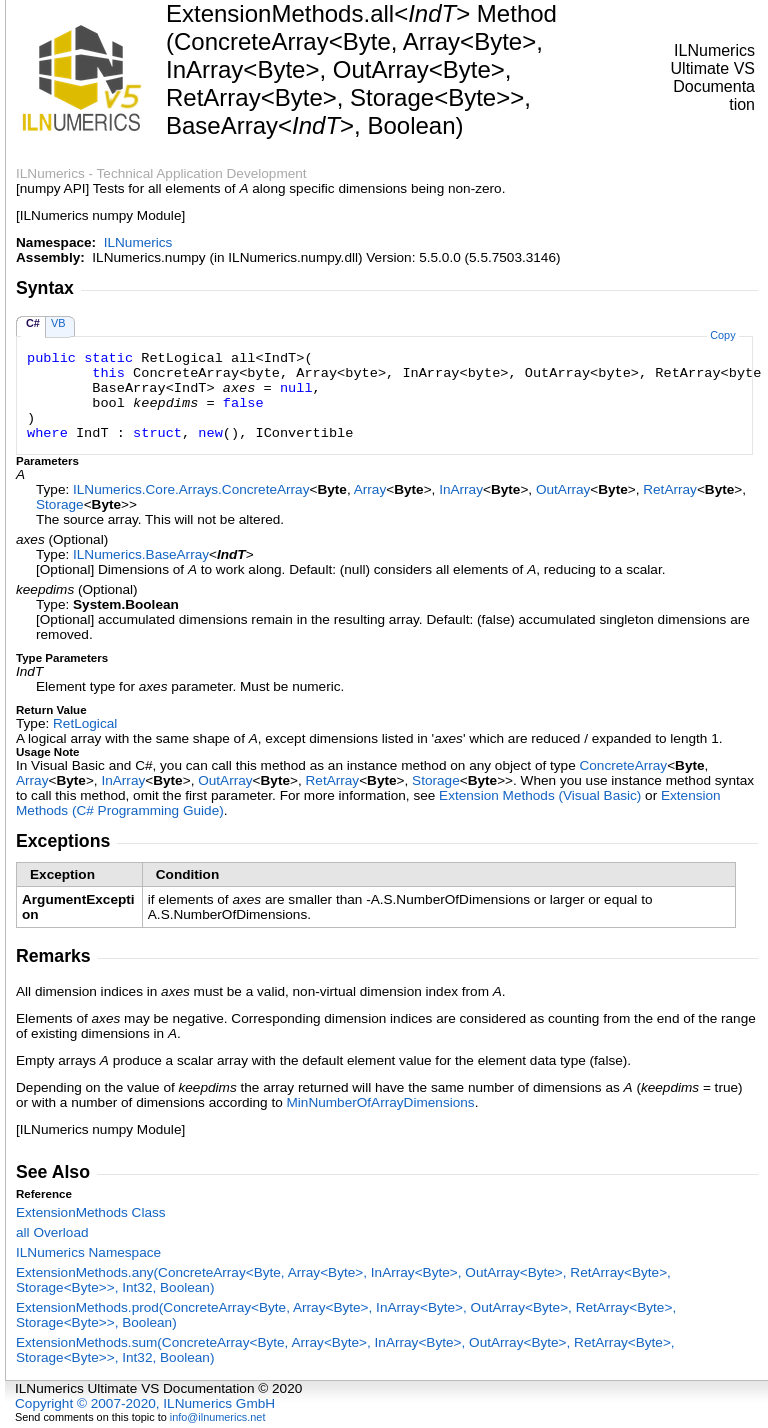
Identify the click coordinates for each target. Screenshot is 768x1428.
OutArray (563, 489)
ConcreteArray (623, 765)
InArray (461, 489)
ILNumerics (138, 242)
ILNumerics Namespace (88, 1252)
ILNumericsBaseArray (141, 554)
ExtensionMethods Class (91, 1212)
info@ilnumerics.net (218, 1417)
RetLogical (85, 723)
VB (58, 323)
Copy (722, 335)
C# (33, 323)
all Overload (52, 1232)
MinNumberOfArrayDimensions (381, 1102)
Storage (60, 504)
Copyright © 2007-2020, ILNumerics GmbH (145, 1403)
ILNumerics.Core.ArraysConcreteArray (191, 489)
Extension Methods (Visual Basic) (540, 795)
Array (370, 489)
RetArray (670, 489)
